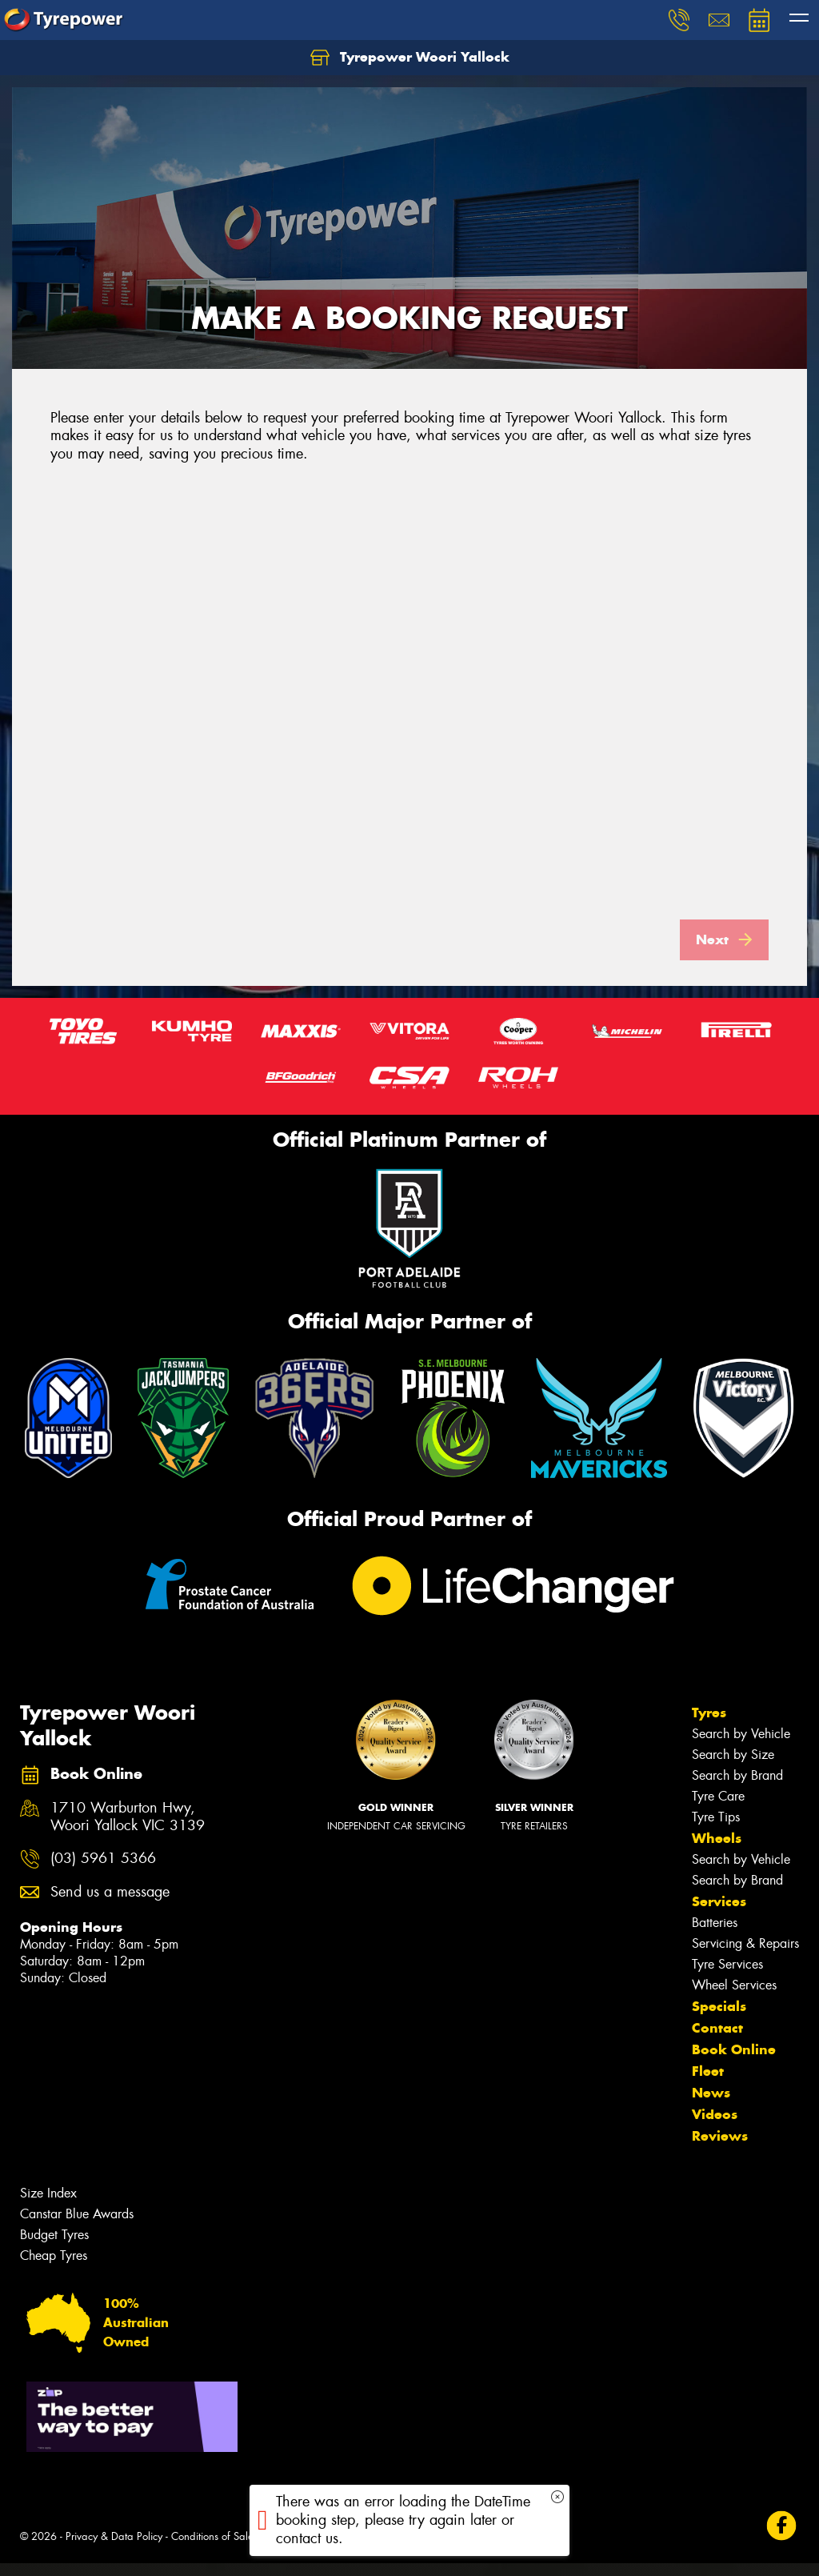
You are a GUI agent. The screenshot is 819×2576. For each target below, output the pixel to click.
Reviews (720, 2148)
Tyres (709, 1725)
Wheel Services (734, 1997)
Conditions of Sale (212, 2549)
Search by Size (733, 1767)
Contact (717, 2040)
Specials (719, 2019)
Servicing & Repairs (745, 1956)
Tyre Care (718, 1809)
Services (719, 1914)
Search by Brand (737, 1788)
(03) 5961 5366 (103, 1871)
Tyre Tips (716, 1829)
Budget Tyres (54, 2247)
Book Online (734, 2062)
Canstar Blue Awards (77, 2226)
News (711, 2105)
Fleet (708, 2084)
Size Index (48, 2205)
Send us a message (110, 1905)
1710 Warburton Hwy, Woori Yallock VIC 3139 (127, 1830)
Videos (714, 2127)
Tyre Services (727, 1977)
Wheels (716, 1851)
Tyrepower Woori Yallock (409, 57)
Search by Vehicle (741, 1746)
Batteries (714, 1935)
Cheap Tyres (53, 2268)
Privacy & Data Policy (114, 2549)
